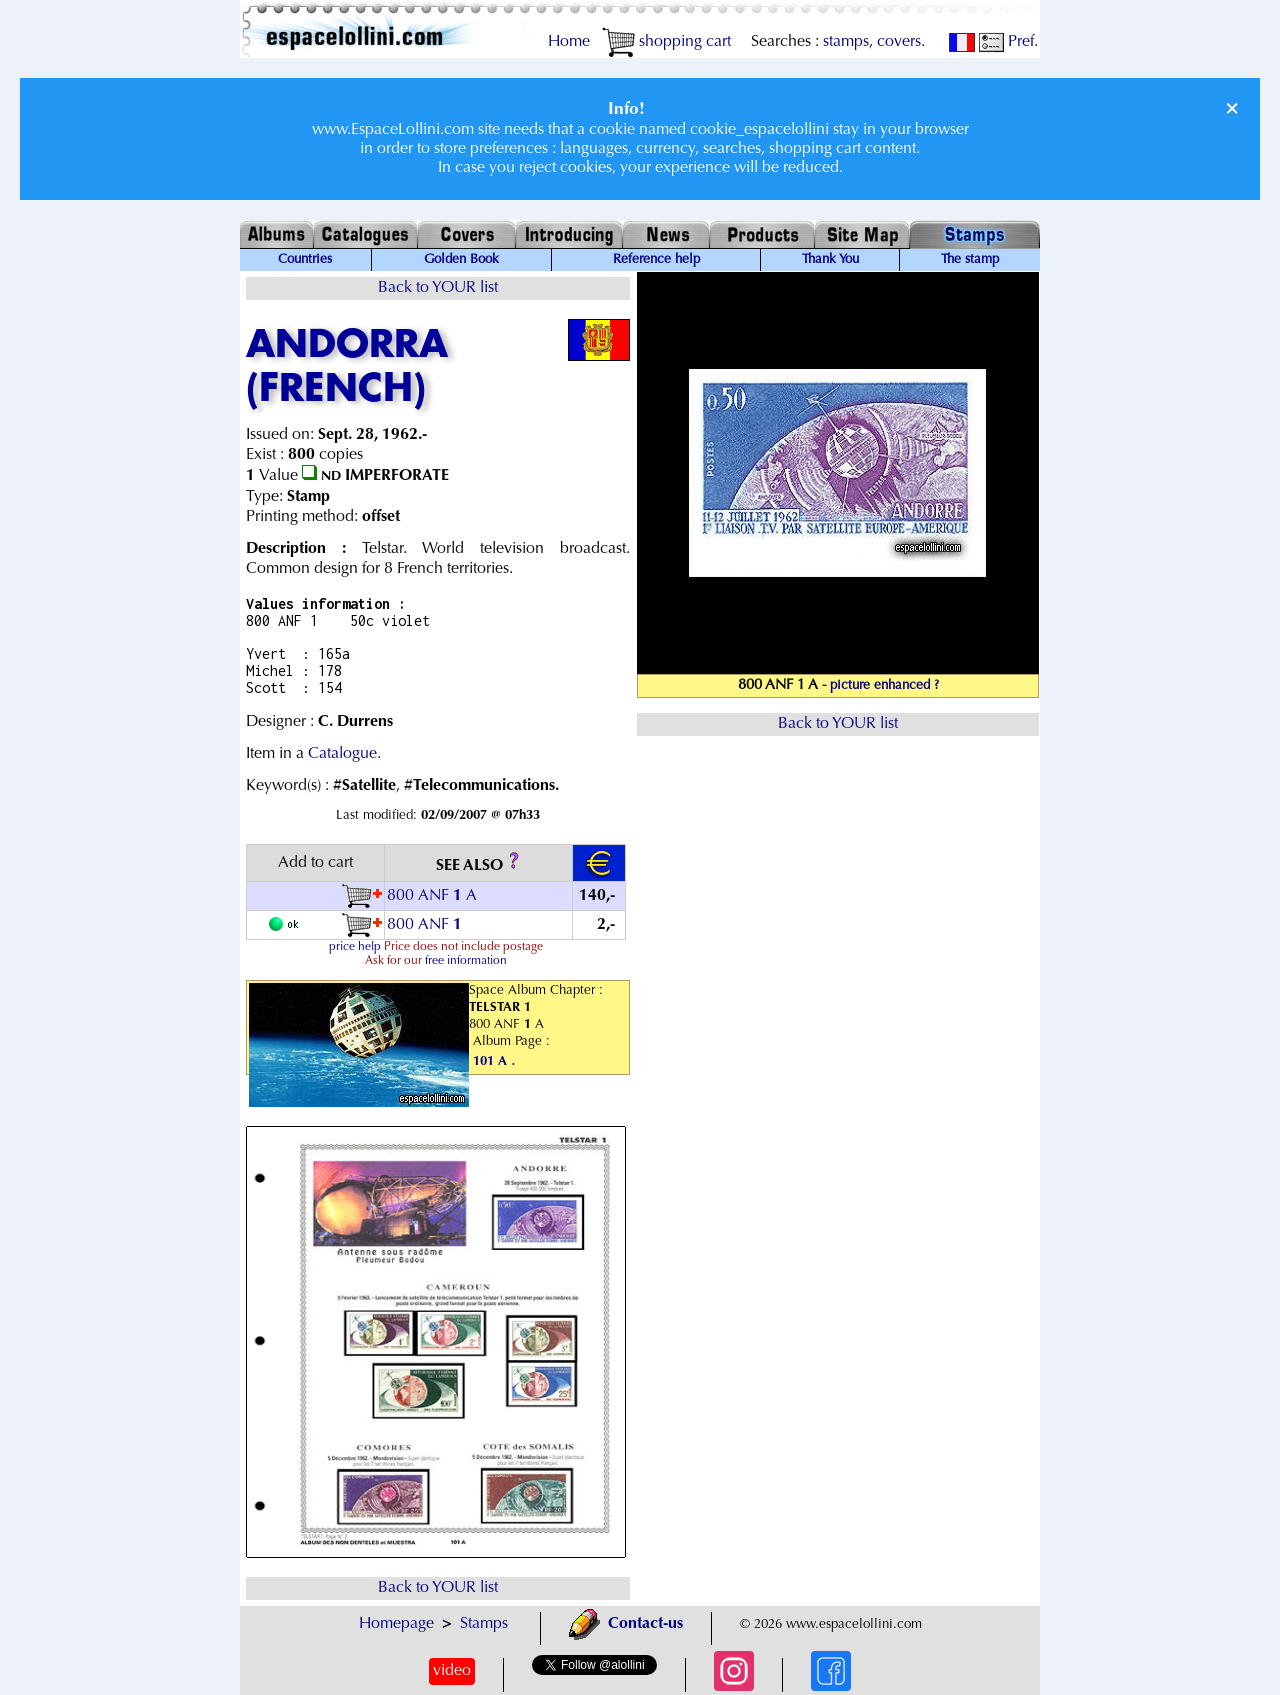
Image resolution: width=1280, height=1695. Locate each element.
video (452, 1671)
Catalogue (342, 754)
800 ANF (426, 925)
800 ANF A (432, 896)
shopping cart (666, 42)
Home (569, 42)
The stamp (970, 260)
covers (899, 42)
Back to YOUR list (438, 288)
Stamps (484, 1624)
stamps (846, 42)
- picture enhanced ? (880, 686)
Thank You (830, 260)
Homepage (396, 1624)
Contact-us (626, 1624)
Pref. (1008, 42)
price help (355, 947)
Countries (305, 260)
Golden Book (461, 260)
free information (466, 961)
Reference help (656, 260)
